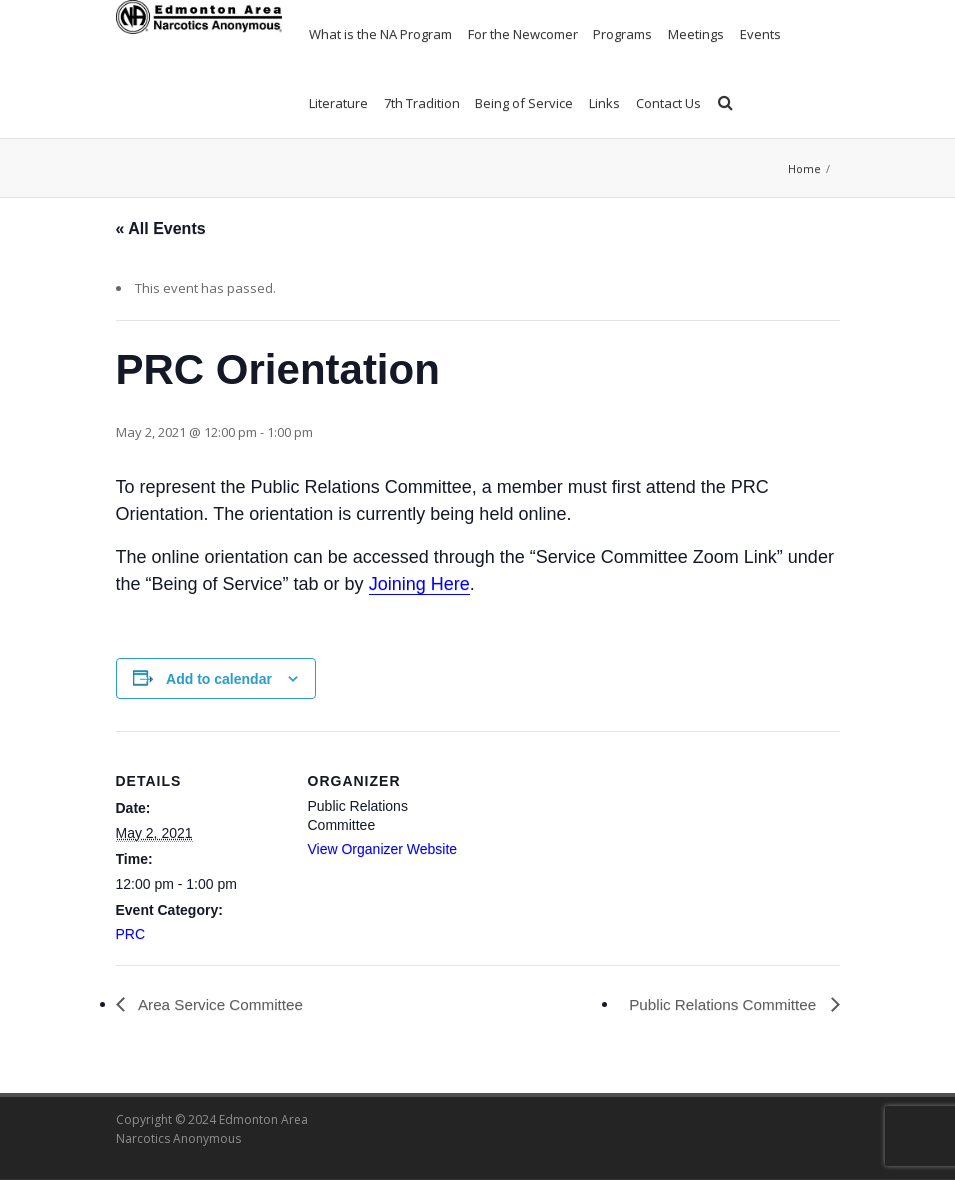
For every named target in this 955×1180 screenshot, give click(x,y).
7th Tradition (422, 103)
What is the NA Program (380, 34)
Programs (622, 34)
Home (804, 168)
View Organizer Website (383, 849)
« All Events (161, 228)
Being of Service (524, 103)
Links (604, 103)
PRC (131, 934)
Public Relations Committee (720, 1004)
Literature (338, 103)
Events (760, 34)
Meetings (696, 34)
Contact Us (668, 103)
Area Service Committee (223, 1004)
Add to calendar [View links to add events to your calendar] (219, 679)
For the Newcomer (523, 34)
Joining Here (419, 584)
